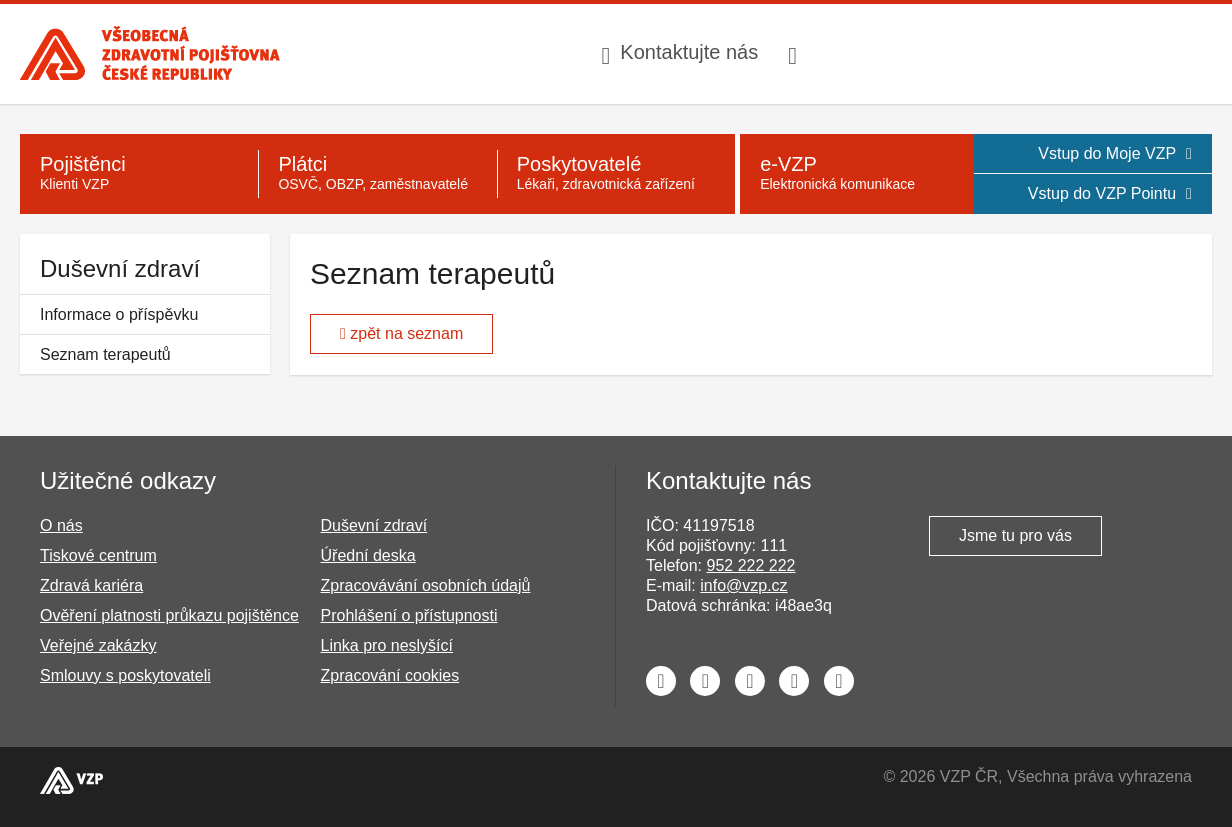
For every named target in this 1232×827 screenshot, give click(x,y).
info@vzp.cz (743, 585)
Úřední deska (368, 555)
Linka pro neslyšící (387, 645)
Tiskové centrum (98, 555)
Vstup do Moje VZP (1115, 153)
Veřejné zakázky (98, 645)
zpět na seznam (401, 333)
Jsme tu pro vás (1015, 535)
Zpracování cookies (390, 675)
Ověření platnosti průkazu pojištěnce (169, 615)
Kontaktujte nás (689, 52)
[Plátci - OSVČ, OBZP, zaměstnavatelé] (377, 174)
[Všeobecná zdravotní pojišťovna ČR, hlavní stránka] (150, 53)
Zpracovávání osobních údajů (426, 585)
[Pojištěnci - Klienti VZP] (139, 174)
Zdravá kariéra (91, 585)
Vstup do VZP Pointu (1110, 193)
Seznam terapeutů (105, 354)
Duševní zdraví (120, 268)
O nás (61, 525)
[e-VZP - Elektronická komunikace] (856, 174)
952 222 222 (750, 565)
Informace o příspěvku (119, 314)
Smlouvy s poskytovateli (125, 675)
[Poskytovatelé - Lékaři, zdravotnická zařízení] (616, 174)
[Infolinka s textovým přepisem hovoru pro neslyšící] (795, 54)
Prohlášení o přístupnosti (409, 615)
